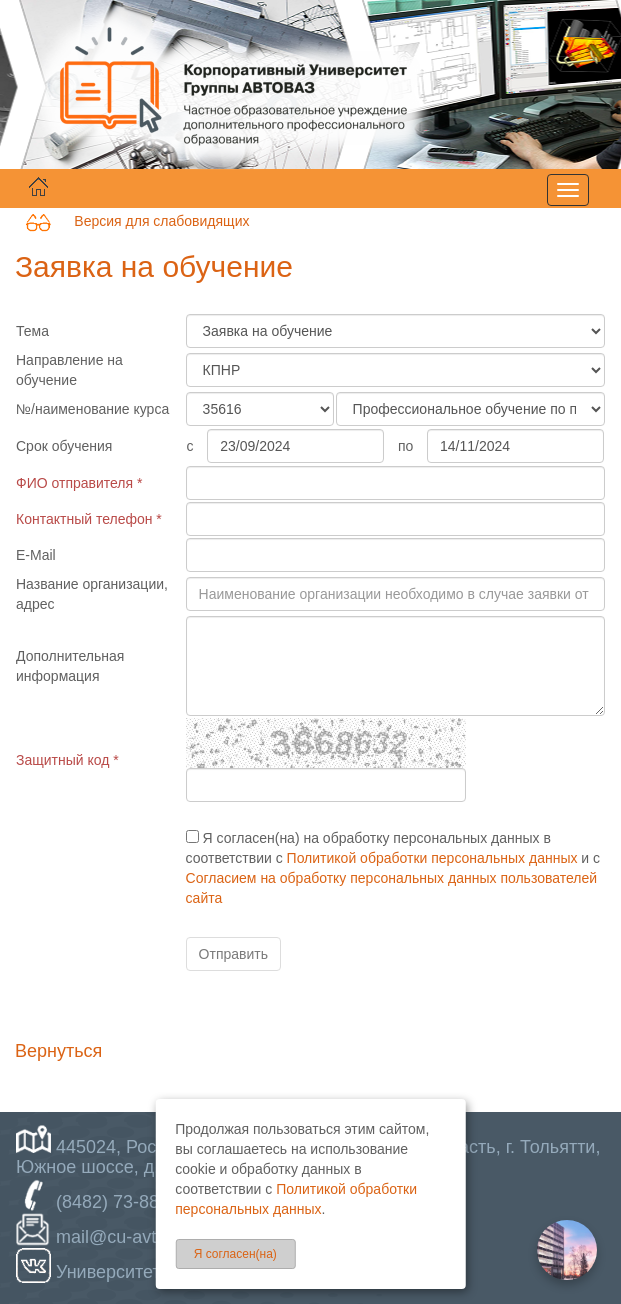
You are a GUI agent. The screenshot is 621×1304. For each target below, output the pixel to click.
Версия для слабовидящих (137, 221)
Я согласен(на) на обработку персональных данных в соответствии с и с (393, 868)
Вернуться (58, 1051)
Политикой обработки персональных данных (432, 858)
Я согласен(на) (235, 1254)
